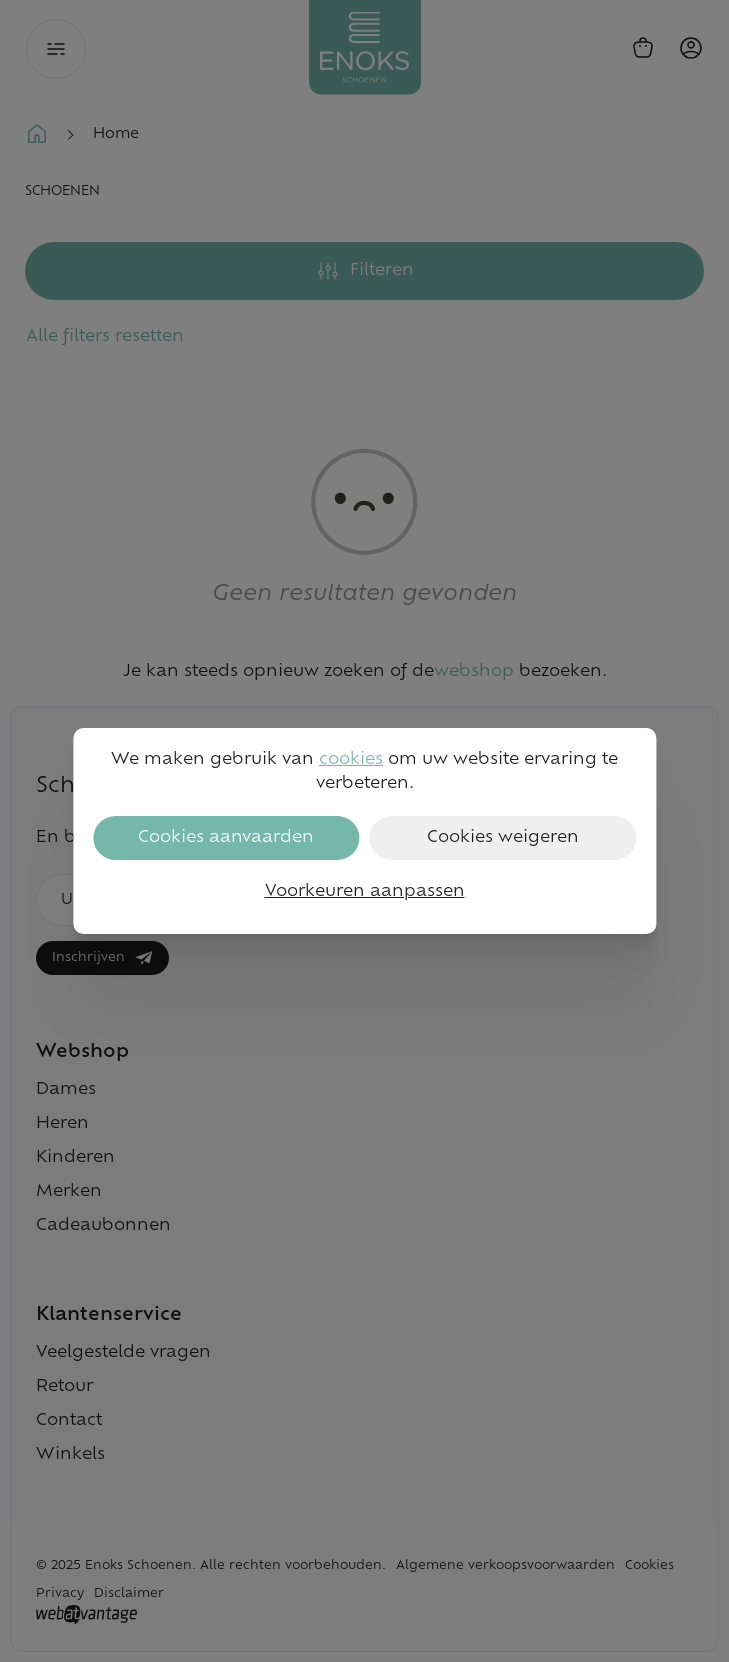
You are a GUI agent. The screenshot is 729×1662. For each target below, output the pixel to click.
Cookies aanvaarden (226, 838)
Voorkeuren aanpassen (365, 892)
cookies (351, 760)
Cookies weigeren (503, 838)
